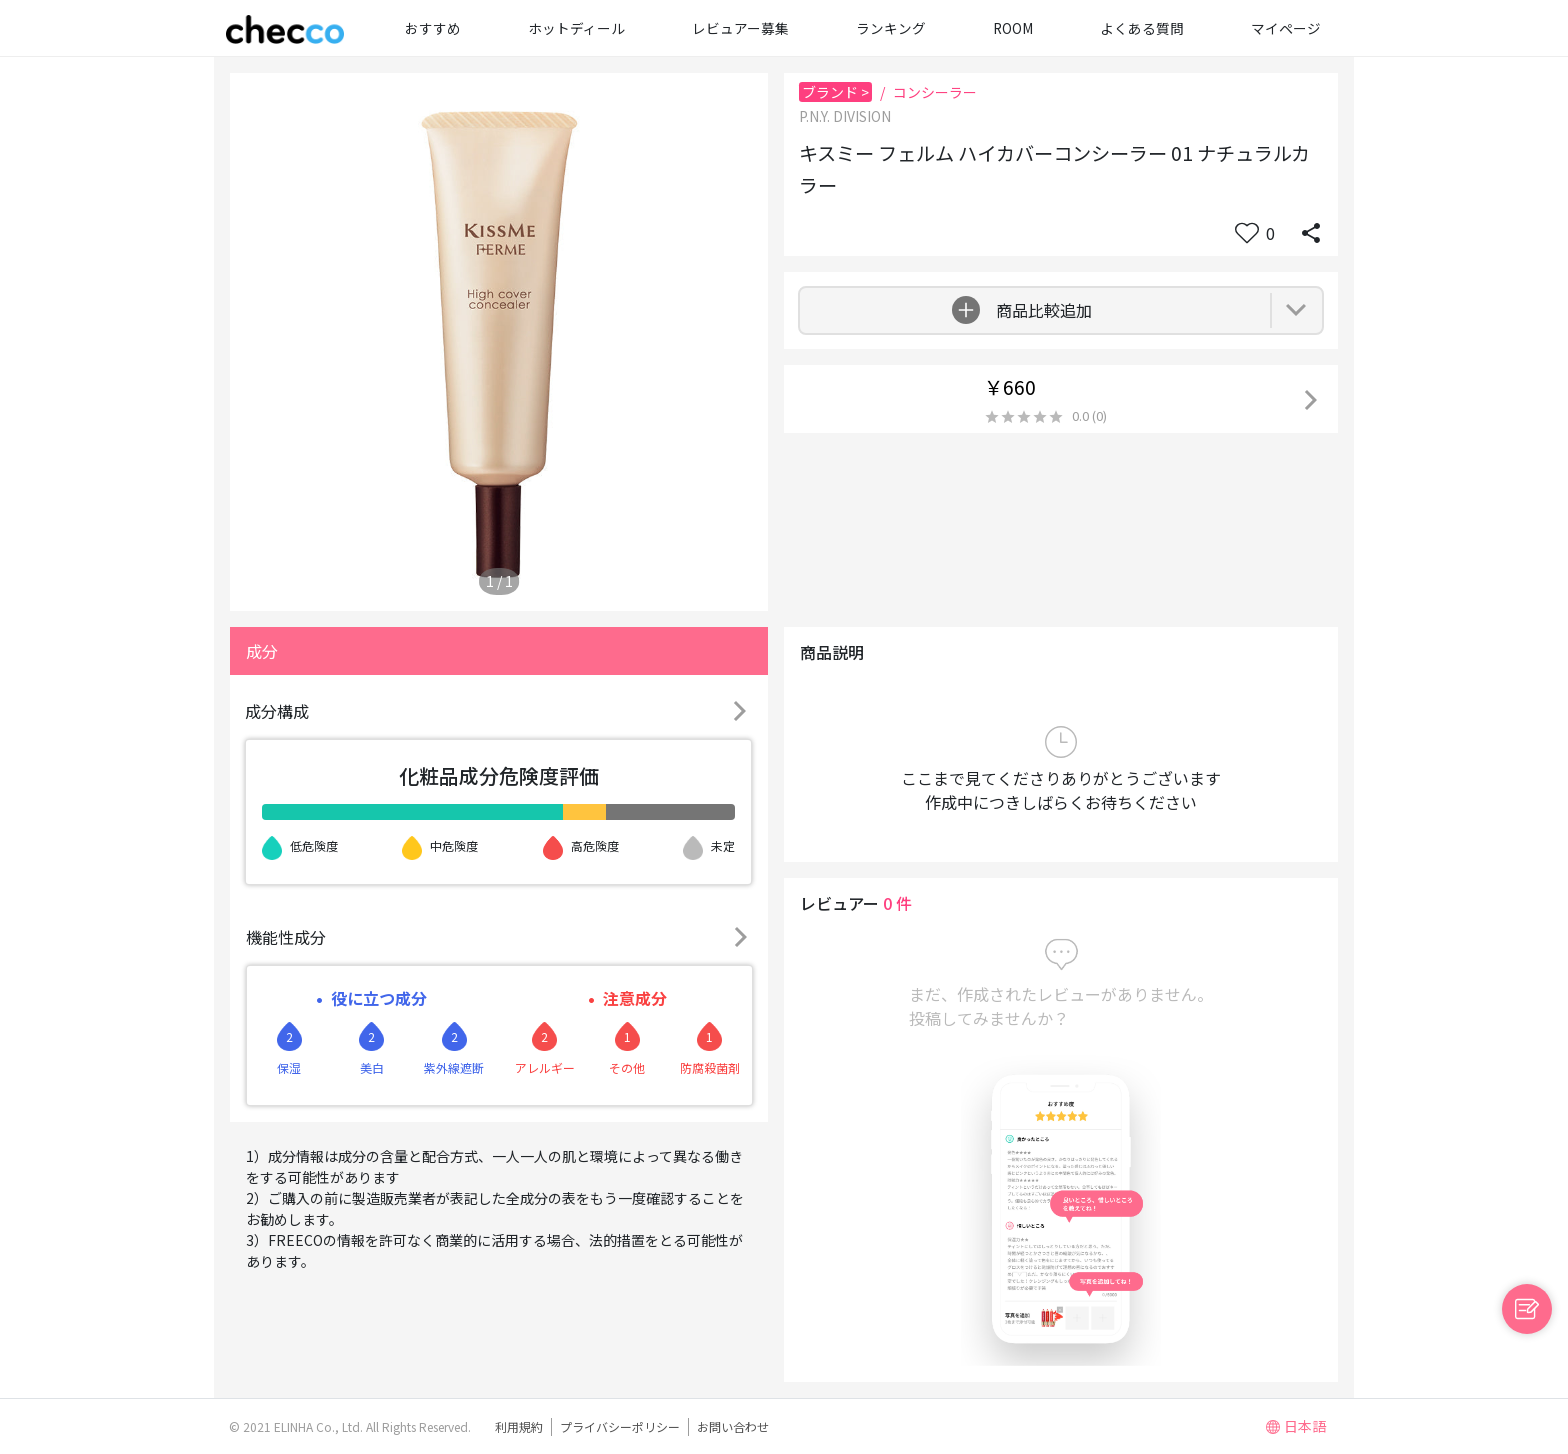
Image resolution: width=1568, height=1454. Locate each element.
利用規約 (519, 1426)
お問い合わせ (733, 1426)
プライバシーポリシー (620, 1426)
